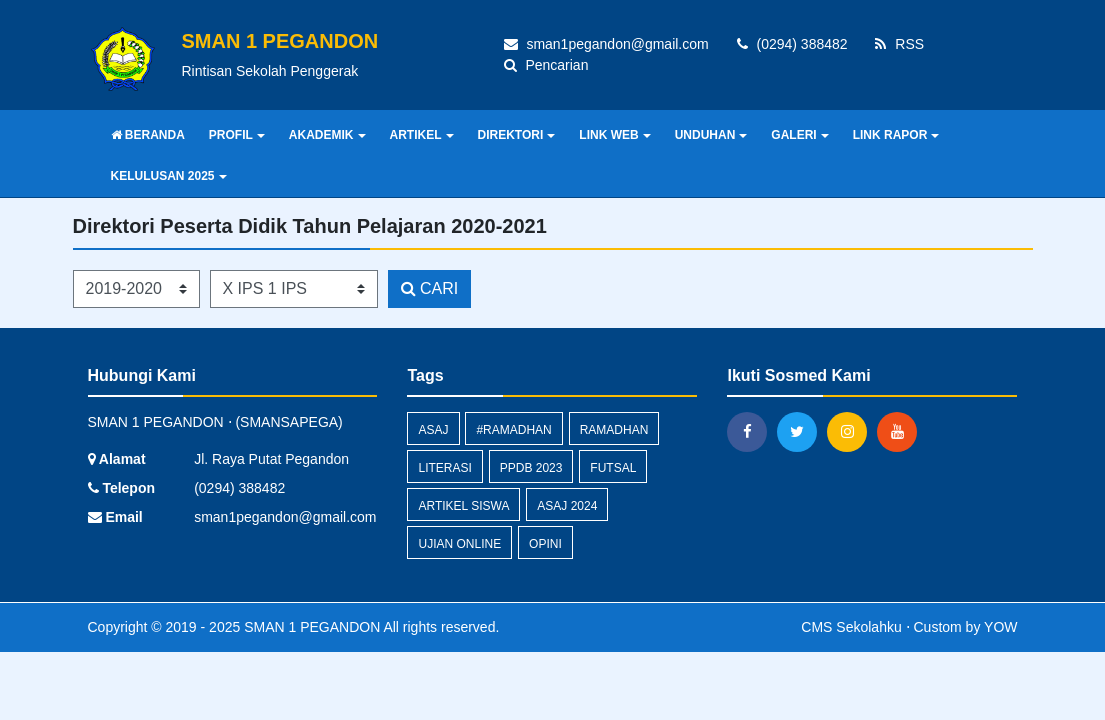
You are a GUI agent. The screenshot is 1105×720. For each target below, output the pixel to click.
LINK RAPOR (896, 135)
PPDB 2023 (531, 468)
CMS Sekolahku (851, 627)
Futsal (613, 468)
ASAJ (433, 430)
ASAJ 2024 (567, 506)
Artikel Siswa (463, 506)
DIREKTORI (517, 135)
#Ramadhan (513, 430)
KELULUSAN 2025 (169, 176)
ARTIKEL (422, 135)
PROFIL (237, 135)
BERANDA (148, 135)
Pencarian (546, 65)
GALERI (799, 135)
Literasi (444, 468)
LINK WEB (614, 135)
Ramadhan (614, 430)
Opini (545, 544)
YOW (1000, 627)
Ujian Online (459, 544)
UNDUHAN (711, 135)
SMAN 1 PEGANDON (310, 627)
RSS (899, 44)
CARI (430, 288)
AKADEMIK (327, 135)
